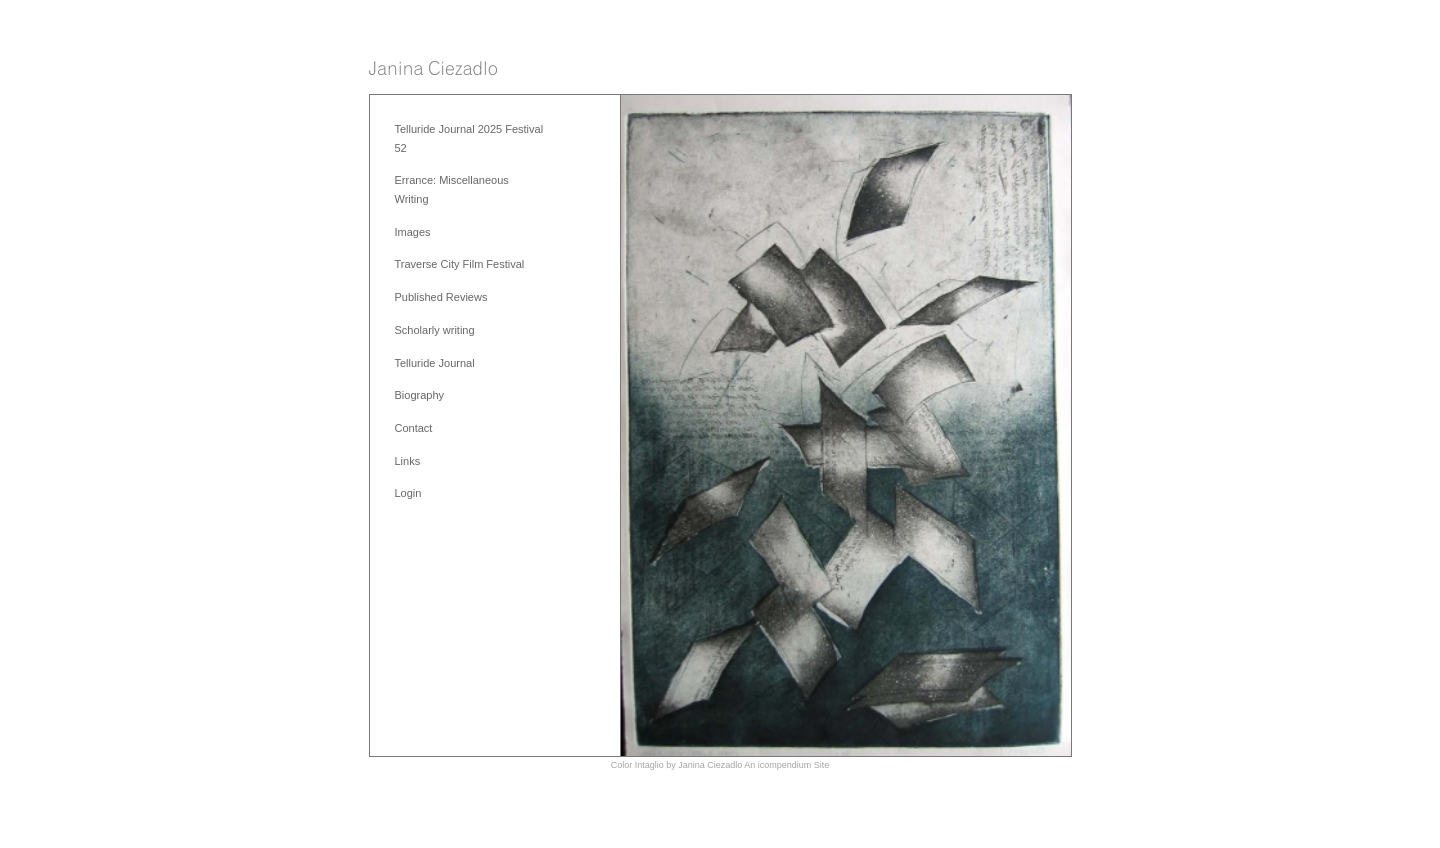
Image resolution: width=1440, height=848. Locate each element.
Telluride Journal (435, 363)
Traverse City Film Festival (460, 264)
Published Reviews (441, 297)
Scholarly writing (435, 330)
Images (413, 232)
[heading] (433, 69)
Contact (414, 428)
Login (408, 493)
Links (408, 461)
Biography (420, 395)
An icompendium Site (786, 765)
